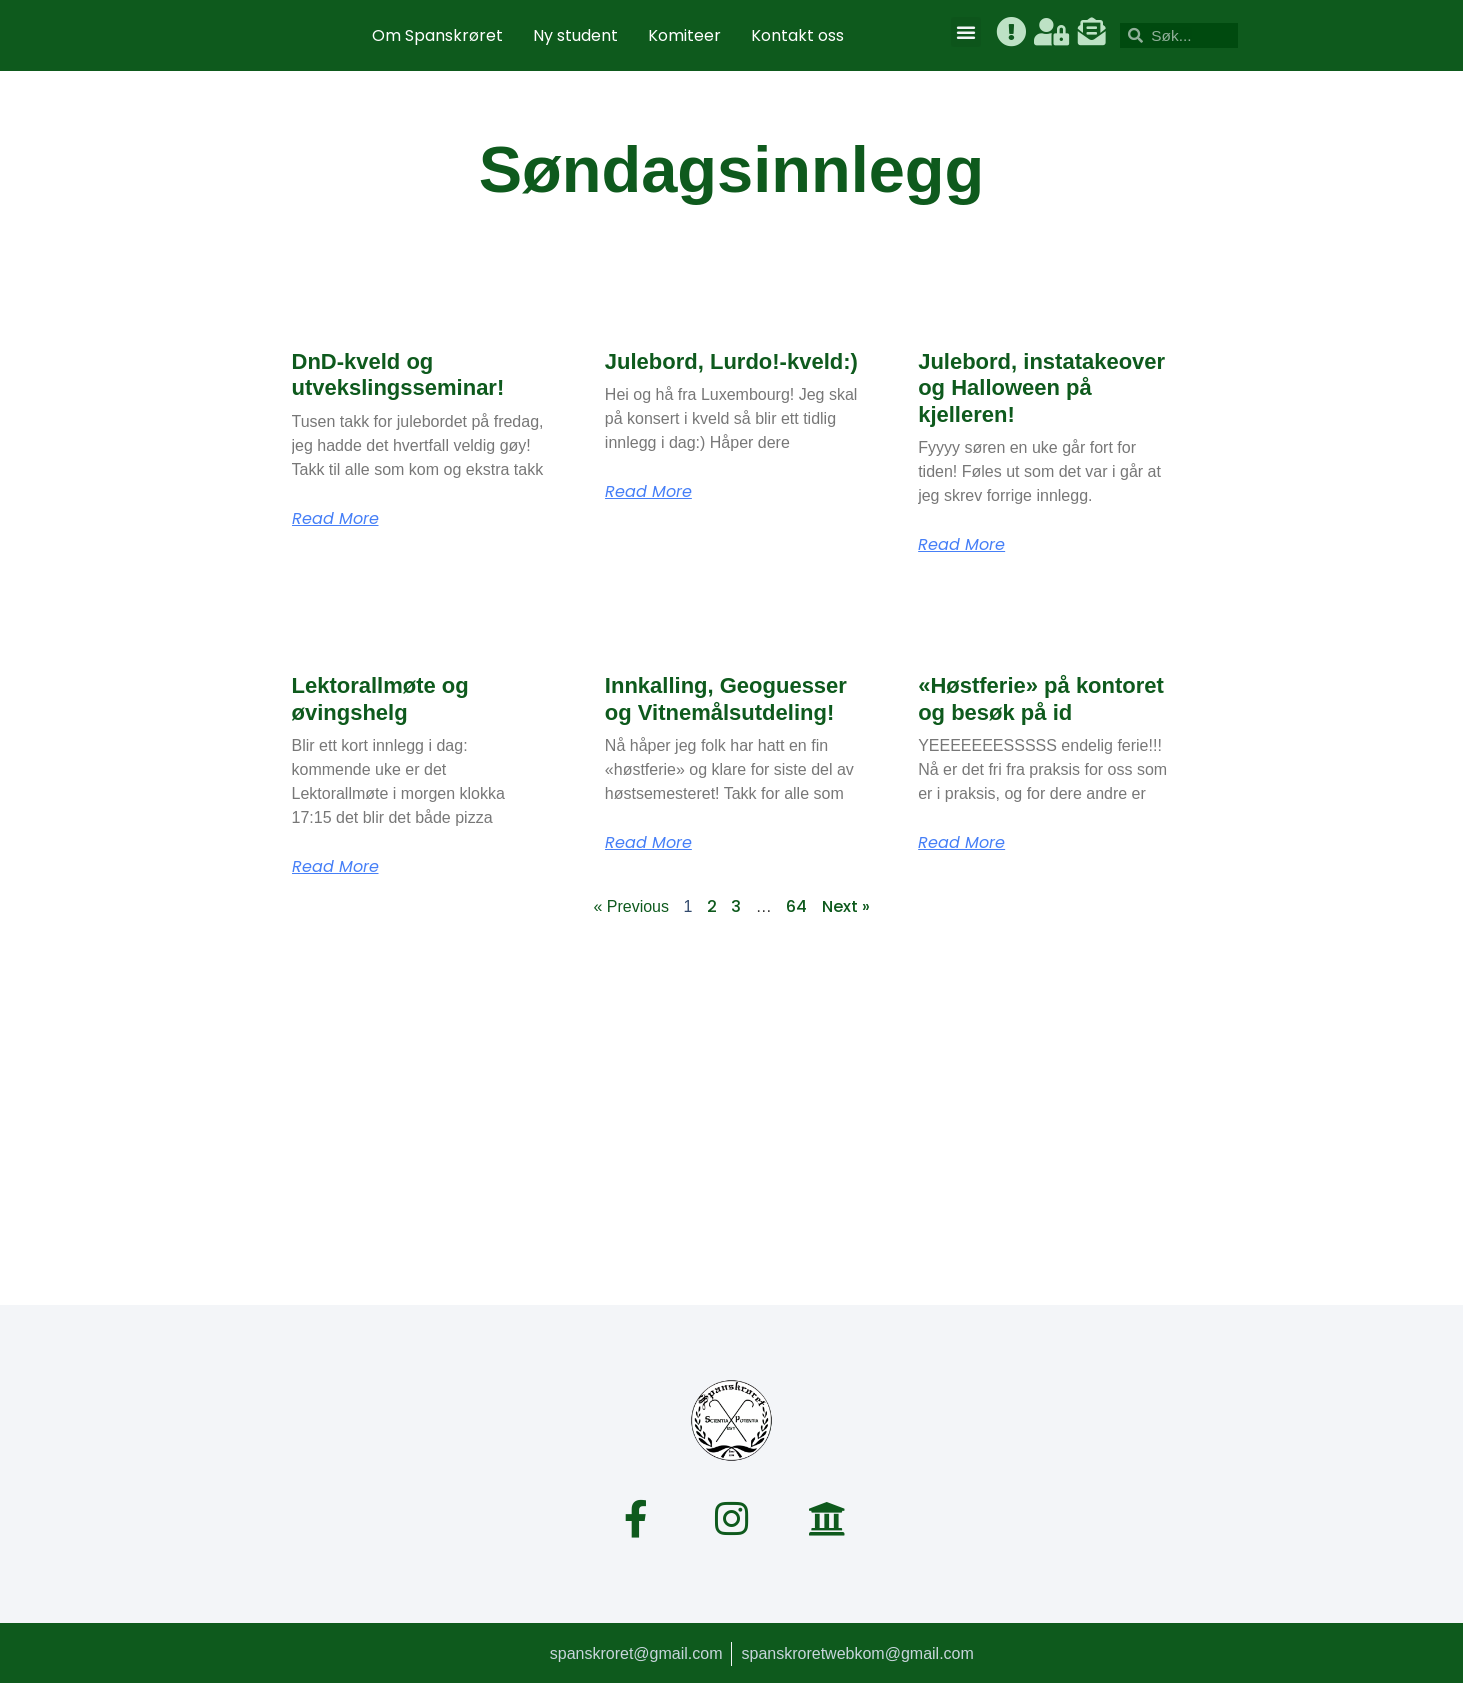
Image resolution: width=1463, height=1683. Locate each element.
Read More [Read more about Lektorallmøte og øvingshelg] (335, 867)
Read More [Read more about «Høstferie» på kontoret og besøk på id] (961, 843)
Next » (846, 906)
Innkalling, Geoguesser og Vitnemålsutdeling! (726, 698)
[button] (966, 32)
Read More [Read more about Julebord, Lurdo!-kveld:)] (648, 492)
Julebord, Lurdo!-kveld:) (731, 361)
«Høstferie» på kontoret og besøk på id (1041, 698)
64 (796, 906)
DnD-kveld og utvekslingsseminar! (398, 374)
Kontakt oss (797, 35)
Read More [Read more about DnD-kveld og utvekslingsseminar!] (335, 519)
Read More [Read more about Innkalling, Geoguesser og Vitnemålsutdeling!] (648, 843)
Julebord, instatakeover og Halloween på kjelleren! (1041, 388)
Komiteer (684, 35)
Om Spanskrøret (437, 35)
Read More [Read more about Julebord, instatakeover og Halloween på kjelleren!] (961, 545)
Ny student (575, 35)
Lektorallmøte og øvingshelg (380, 698)
